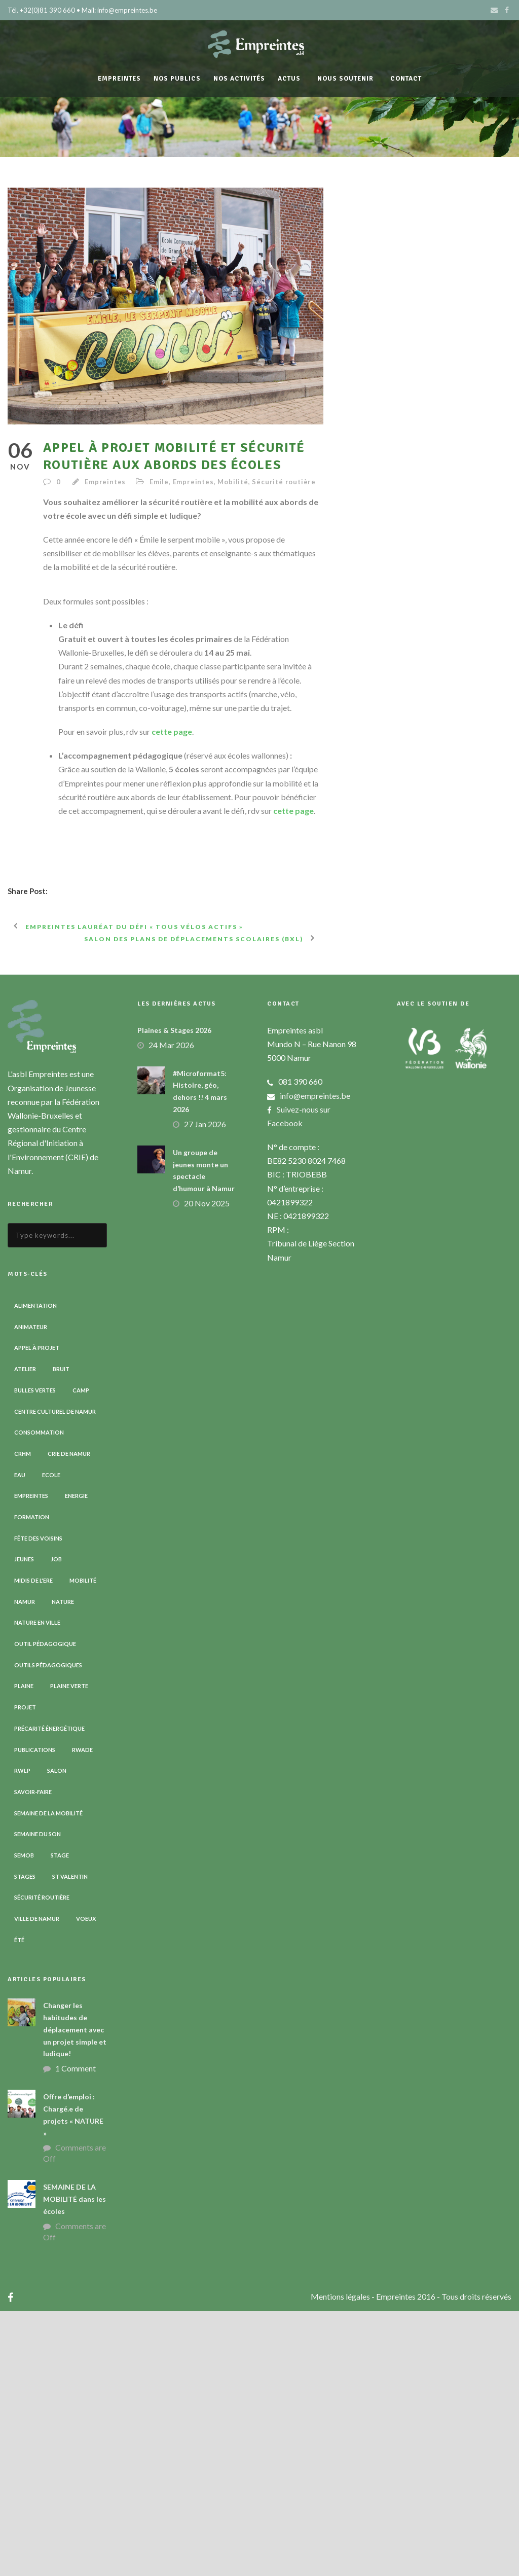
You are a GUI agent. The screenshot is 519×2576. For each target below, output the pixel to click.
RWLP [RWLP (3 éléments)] (22, 2035)
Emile (159, 482)
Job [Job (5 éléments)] (56, 1824)
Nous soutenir (345, 79)
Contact (406, 79)
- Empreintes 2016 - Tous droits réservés (441, 2561)
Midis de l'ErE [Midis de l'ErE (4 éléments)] (33, 1845)
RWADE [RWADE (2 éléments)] (82, 2015)
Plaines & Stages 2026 (174, 1295)
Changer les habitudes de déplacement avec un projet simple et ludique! (74, 2294)
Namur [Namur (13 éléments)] (24, 1867)
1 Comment (75, 2333)
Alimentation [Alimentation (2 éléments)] (35, 1570)
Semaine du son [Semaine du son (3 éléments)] (37, 2099)
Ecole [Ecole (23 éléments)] (51, 1740)
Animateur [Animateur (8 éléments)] (30, 1592)
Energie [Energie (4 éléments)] (76, 1761)
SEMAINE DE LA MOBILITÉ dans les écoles (74, 2464)
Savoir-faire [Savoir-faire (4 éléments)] (33, 2057)
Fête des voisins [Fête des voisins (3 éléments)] (38, 1803)
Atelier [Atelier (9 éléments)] (25, 1634)
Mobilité (232, 482)
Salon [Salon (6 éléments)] (56, 2035)
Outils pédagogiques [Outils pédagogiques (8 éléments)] (48, 1930)
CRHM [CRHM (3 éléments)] (22, 1718)
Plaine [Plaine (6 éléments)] (23, 1951)
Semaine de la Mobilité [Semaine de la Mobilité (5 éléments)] (48, 2078)
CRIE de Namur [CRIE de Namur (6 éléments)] (69, 1718)
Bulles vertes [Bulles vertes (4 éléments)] (35, 1655)
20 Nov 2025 (207, 1468)
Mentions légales (341, 2561)
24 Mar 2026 (171, 1310)
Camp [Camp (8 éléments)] (80, 1655)
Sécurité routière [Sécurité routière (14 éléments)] (41, 2163)
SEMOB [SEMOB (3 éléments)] (24, 2120)
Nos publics (177, 79)
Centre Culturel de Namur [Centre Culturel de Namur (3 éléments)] (55, 1676)
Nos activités (239, 79)
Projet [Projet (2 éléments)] (25, 1972)
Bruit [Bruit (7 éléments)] (61, 1634)
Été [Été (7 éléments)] (19, 2205)
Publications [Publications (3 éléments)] (34, 2015)
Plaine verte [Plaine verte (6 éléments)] (69, 1951)
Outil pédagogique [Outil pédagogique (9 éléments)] (45, 1909)
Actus (289, 79)
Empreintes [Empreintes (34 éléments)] (31, 1761)
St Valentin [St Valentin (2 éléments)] (70, 2141)
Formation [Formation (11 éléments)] (31, 1782)
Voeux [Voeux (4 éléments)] (86, 2183)
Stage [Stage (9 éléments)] (60, 2120)
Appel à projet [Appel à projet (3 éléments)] (36, 1613)
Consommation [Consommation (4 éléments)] (39, 1697)
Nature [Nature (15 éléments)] (63, 1867)
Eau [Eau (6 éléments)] (19, 1740)
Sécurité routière (284, 482)
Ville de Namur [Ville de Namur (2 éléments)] (36, 2183)
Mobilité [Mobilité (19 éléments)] (82, 1845)
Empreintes (119, 79)
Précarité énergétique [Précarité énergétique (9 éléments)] (49, 1993)
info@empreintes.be (315, 1361)
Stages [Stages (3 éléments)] (24, 2141)
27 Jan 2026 (205, 1389)
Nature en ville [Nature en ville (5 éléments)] (37, 1888)
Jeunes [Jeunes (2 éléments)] (24, 1824)
